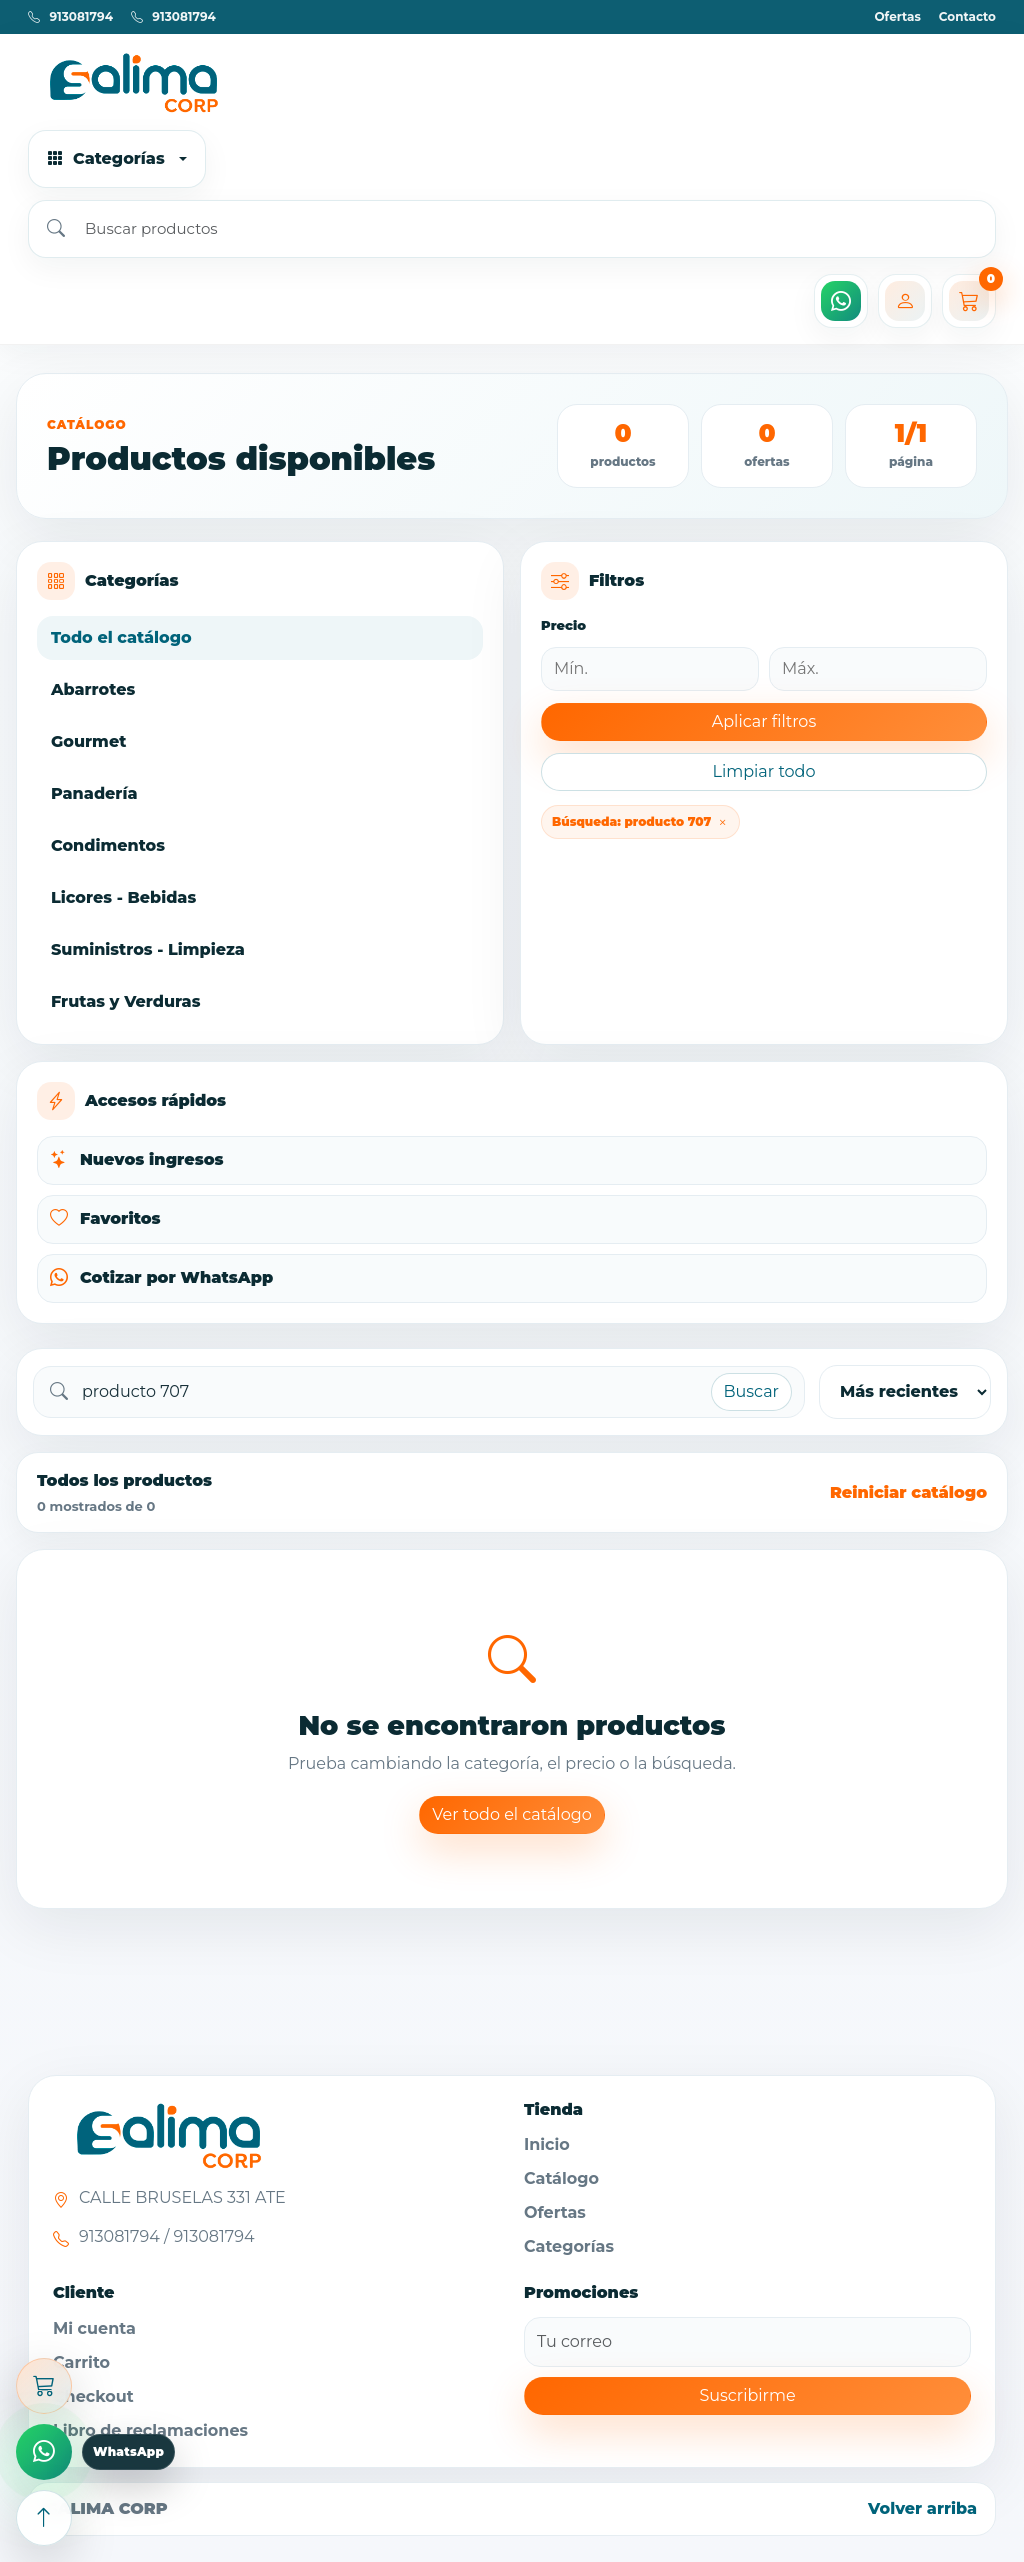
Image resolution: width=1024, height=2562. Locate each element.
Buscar (752, 1391)
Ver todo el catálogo (511, 1814)
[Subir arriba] (44, 2518)
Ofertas (897, 16)
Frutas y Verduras (125, 1001)
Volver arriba (922, 2508)
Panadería (94, 793)
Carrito (81, 2362)
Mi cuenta (94, 2328)
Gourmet (88, 741)
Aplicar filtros (764, 721)
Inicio (547, 2144)
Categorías (569, 2246)
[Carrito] (969, 301)
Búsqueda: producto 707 (640, 822)
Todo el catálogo (121, 637)
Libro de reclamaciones (150, 2430)
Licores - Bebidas (123, 897)
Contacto (967, 16)
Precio (563, 625)
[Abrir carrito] (44, 2386)
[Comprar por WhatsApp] (44, 2452)
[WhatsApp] (841, 301)
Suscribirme (747, 2395)
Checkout (93, 2396)
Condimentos (108, 845)
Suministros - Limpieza (148, 949)
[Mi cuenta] (905, 301)
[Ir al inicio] (512, 82)
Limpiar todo (763, 771)
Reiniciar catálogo (908, 1492)
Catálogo (561, 2178)
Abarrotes (93, 689)
